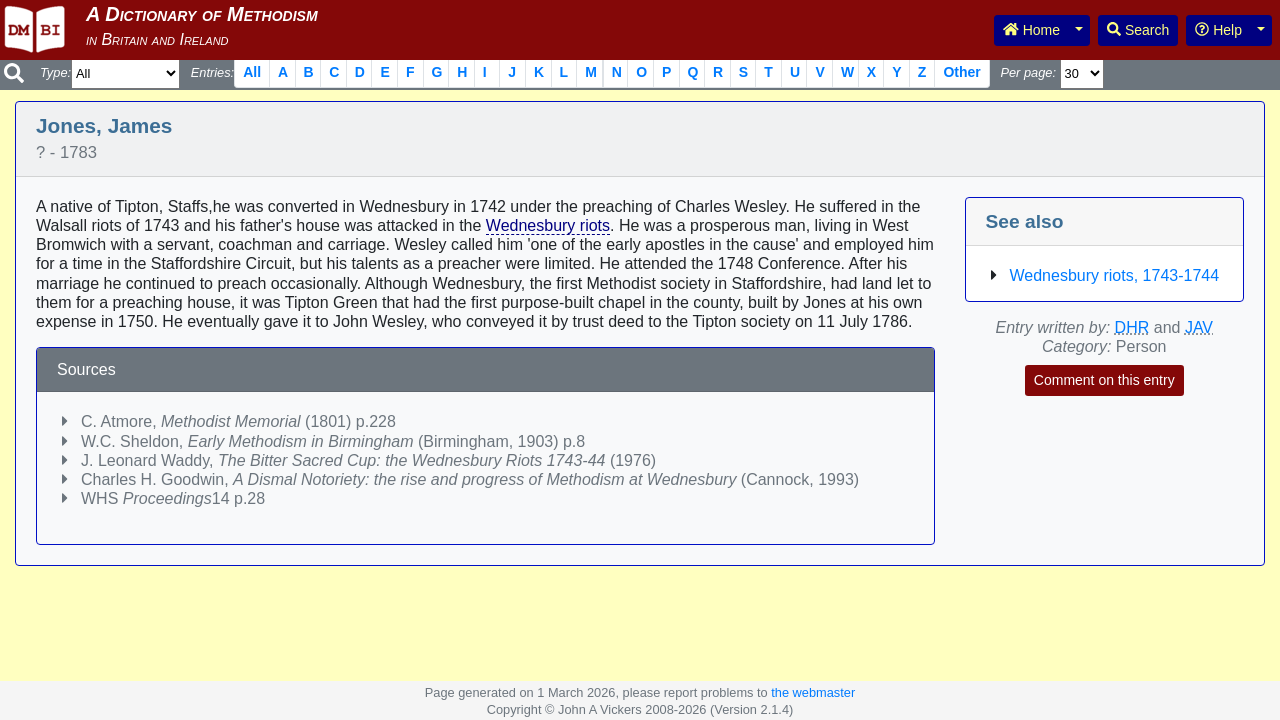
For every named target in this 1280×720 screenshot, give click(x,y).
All (252, 72)
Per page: (1028, 72)
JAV (1199, 327)
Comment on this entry (1104, 380)
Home (1031, 30)
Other (961, 72)
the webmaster (813, 692)
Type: (55, 72)
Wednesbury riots (548, 225)
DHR (1132, 327)
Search (1138, 30)
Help (1218, 30)
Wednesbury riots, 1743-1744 (1115, 275)
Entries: (212, 72)
